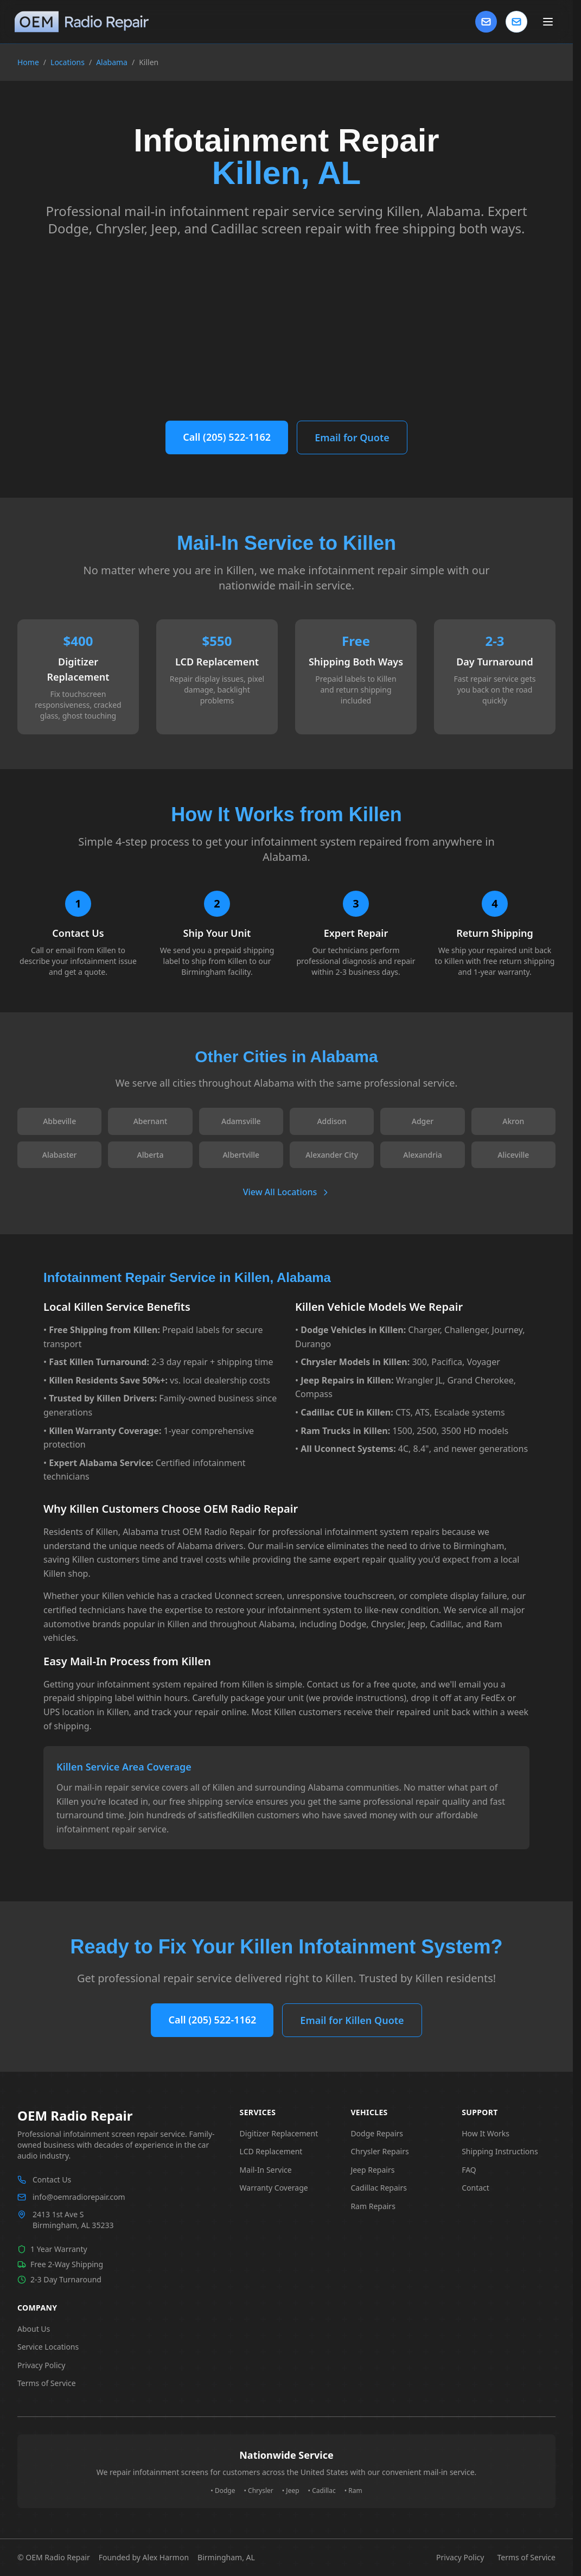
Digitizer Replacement (279, 2133)
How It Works (485, 2133)
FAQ (469, 2170)
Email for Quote (352, 437)
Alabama (111, 62)
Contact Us (52, 2179)
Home (28, 62)
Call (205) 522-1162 (227, 436)
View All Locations (286, 1192)
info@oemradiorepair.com (79, 2197)
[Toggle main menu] (548, 22)
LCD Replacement (271, 2151)
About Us (33, 2329)
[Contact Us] (486, 22)
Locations (67, 62)
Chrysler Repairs (379, 2151)
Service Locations (48, 2347)
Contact (475, 2187)
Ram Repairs (372, 2206)
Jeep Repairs (372, 2170)
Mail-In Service (266, 2170)
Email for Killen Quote (352, 2020)
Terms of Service (46, 2383)
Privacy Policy (41, 2365)
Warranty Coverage (274, 2187)
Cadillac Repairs (378, 2187)
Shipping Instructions (500, 2151)
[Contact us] (516, 22)
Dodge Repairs (376, 2133)
